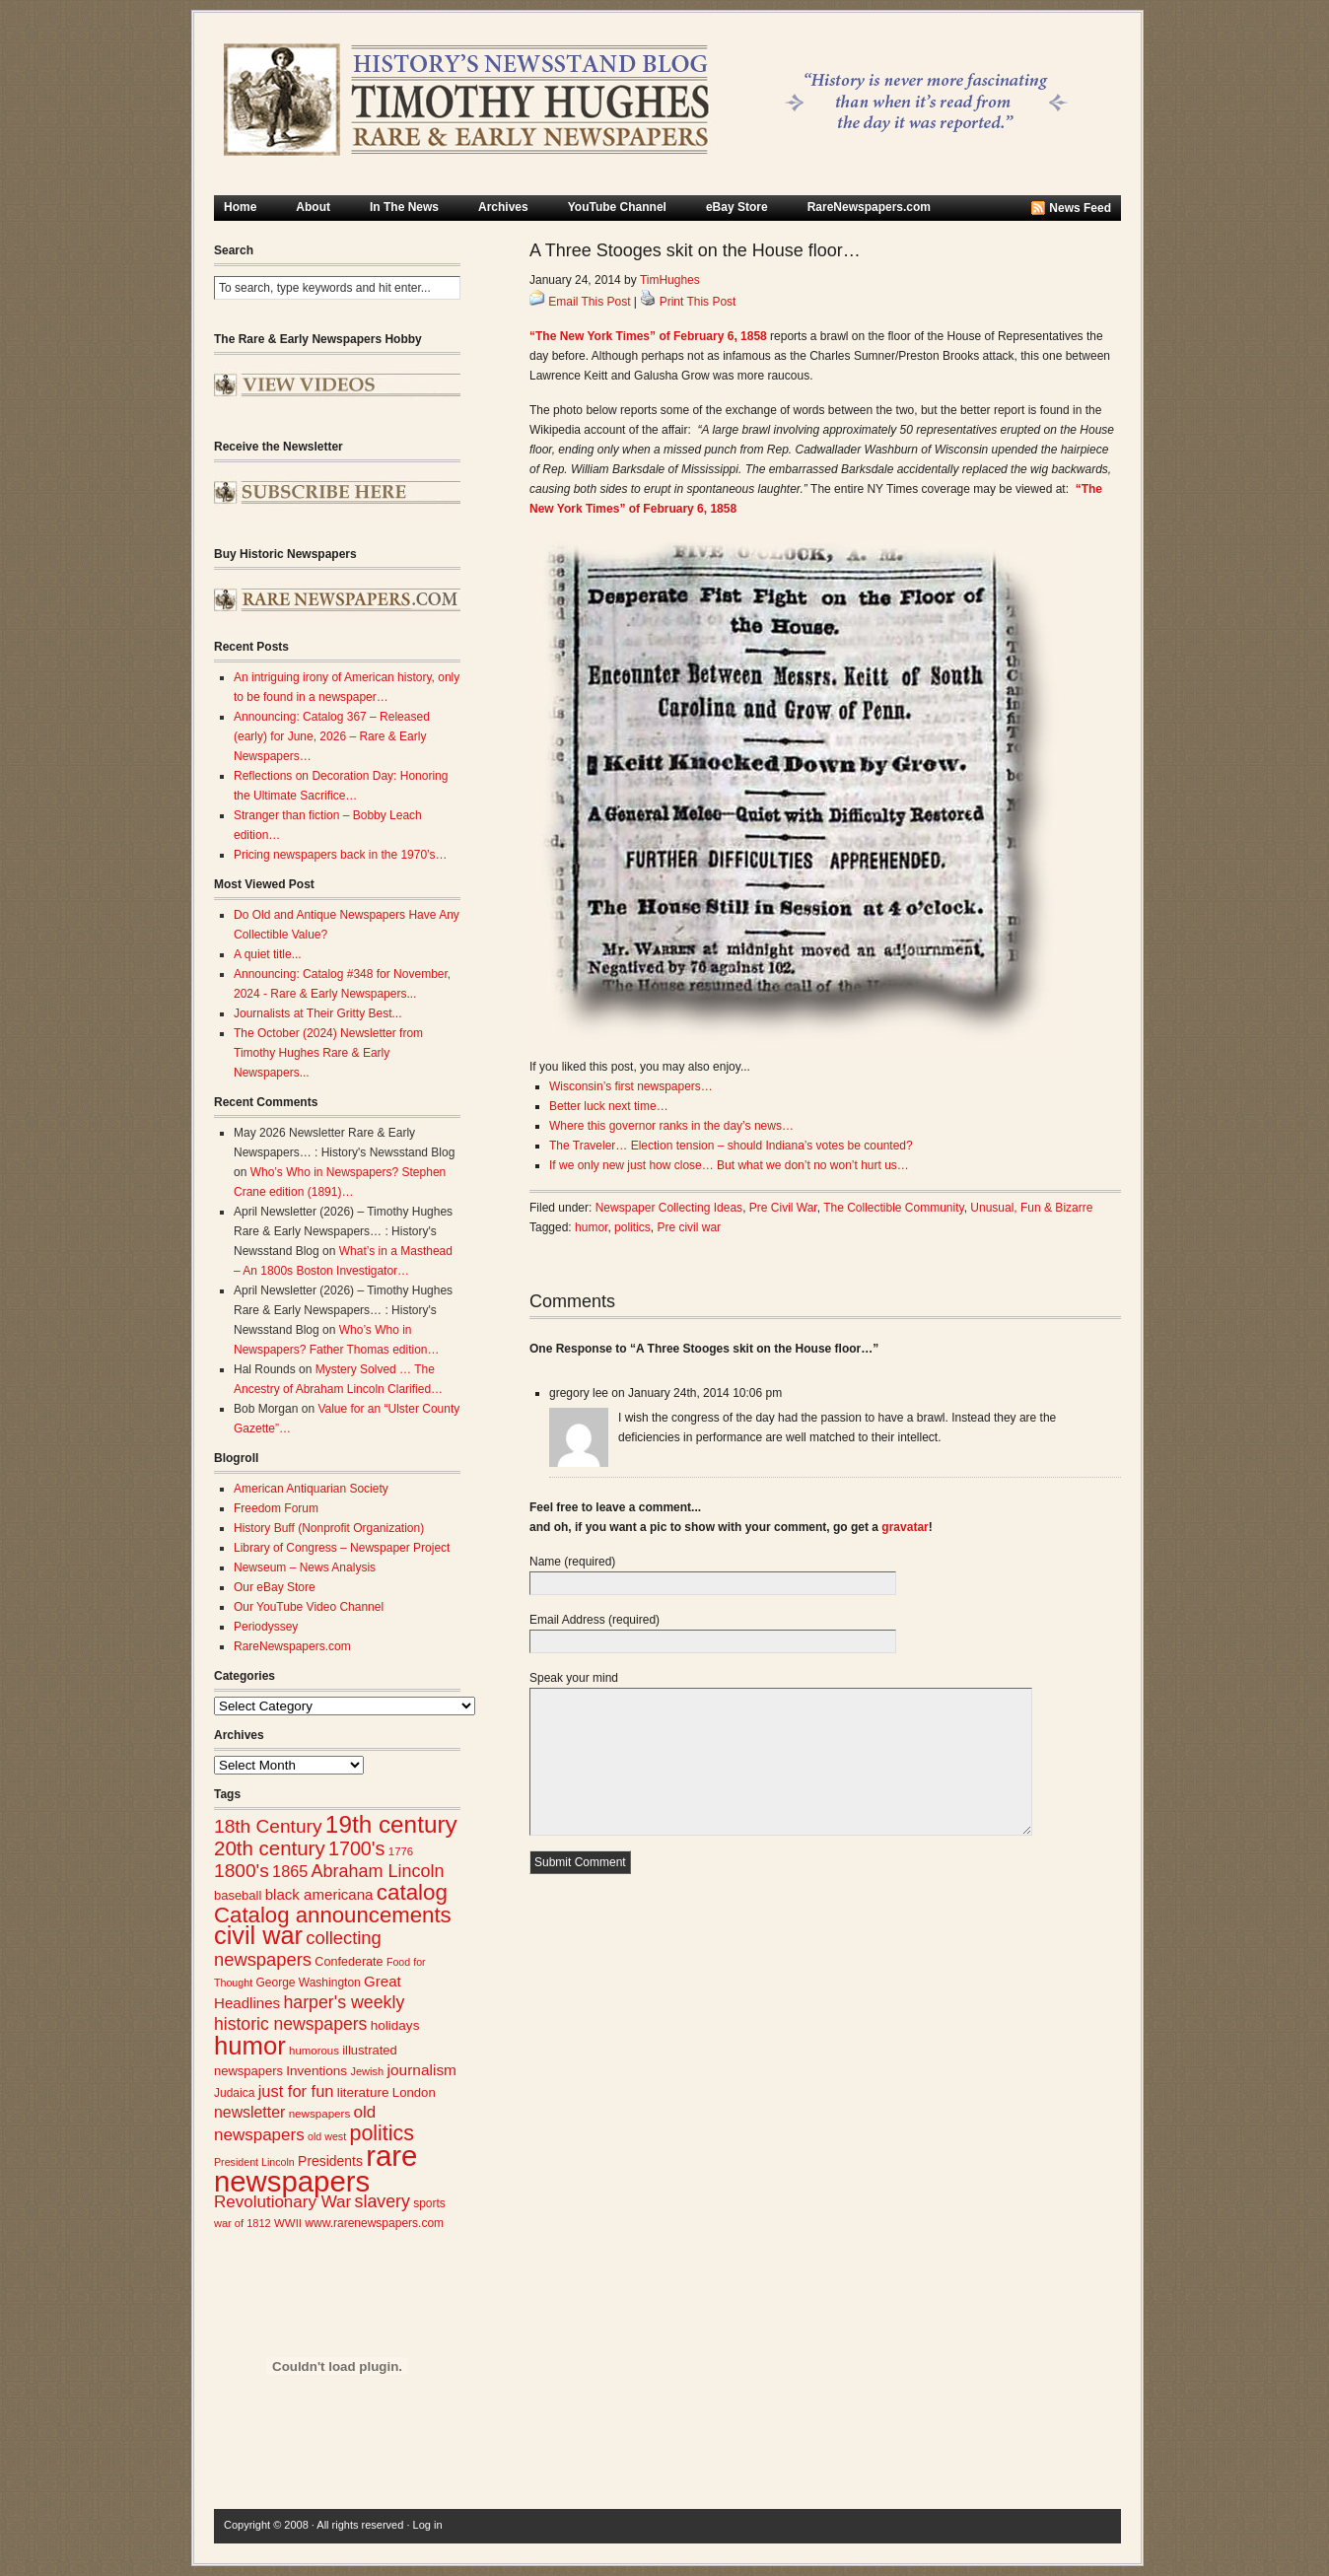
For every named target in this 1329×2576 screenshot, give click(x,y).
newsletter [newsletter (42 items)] (249, 2112)
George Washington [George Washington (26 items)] (307, 1982)
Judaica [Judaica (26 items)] (234, 2093)
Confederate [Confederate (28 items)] (349, 1962)
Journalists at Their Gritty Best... (318, 1013)
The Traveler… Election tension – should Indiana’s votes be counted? (731, 1145)
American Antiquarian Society (311, 1489)
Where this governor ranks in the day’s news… (671, 1126)
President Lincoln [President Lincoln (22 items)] (254, 2162)
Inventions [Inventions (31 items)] (316, 2070)
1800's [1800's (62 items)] (241, 1870)
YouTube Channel (617, 207)
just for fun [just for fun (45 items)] (296, 2091)
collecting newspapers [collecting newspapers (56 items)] (298, 1948)
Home (240, 207)
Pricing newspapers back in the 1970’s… (341, 855)
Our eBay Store (274, 1587)
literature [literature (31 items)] (363, 2092)
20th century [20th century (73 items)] (269, 1848)
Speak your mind (573, 1678)
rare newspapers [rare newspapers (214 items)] (315, 2168)
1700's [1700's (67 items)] (356, 1848)
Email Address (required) (594, 1620)
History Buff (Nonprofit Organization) (329, 1528)
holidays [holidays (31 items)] (395, 2025)
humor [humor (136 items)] (250, 2045)
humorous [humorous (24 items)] (314, 2050)
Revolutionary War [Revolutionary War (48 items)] (282, 2202)
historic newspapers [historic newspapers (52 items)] (290, 2024)
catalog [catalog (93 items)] (412, 1892)
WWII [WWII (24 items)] (288, 2223)
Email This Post (589, 302)
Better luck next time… (608, 1106)
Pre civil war (689, 1227)
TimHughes (670, 280)
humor (591, 1227)
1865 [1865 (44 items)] (290, 1871)
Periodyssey (266, 1627)
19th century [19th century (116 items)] (391, 1824)
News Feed (1080, 208)
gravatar (904, 1527)
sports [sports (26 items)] (429, 2203)
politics (632, 1227)
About (313, 207)
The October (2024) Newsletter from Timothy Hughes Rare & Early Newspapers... (328, 1052)
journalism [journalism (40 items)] (422, 2069)
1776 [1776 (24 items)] (400, 1851)
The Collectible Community (893, 1208)
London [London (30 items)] (414, 2092)
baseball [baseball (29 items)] (237, 1895)
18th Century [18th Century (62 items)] (268, 1826)
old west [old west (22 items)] (327, 2136)
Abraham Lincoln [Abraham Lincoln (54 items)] (378, 1871)
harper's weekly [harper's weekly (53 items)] (343, 2002)
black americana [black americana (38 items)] (319, 1894)
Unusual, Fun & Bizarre (1031, 1208)
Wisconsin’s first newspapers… (631, 1086)
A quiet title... (268, 954)
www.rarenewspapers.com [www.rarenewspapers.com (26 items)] (374, 2223)
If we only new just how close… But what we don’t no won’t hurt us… (729, 1165)
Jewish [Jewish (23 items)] (367, 2071)
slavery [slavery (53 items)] (382, 2201)
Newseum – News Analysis (305, 1567)
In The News (404, 207)
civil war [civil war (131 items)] (258, 1935)
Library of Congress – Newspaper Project (342, 1548)
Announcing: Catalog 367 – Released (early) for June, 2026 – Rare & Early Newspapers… (332, 736)
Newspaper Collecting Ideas (668, 1208)
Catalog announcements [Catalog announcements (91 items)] (333, 1915)
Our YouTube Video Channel (309, 1607)
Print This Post (698, 302)
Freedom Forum (276, 1508)
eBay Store (737, 207)
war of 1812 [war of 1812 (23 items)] (242, 2223)
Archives (503, 207)
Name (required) (572, 1561)
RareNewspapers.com (869, 207)
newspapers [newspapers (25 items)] (320, 2113)
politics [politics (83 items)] (381, 2133)
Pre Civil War (783, 1208)
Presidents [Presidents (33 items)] (330, 2161)
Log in (428, 2525)
